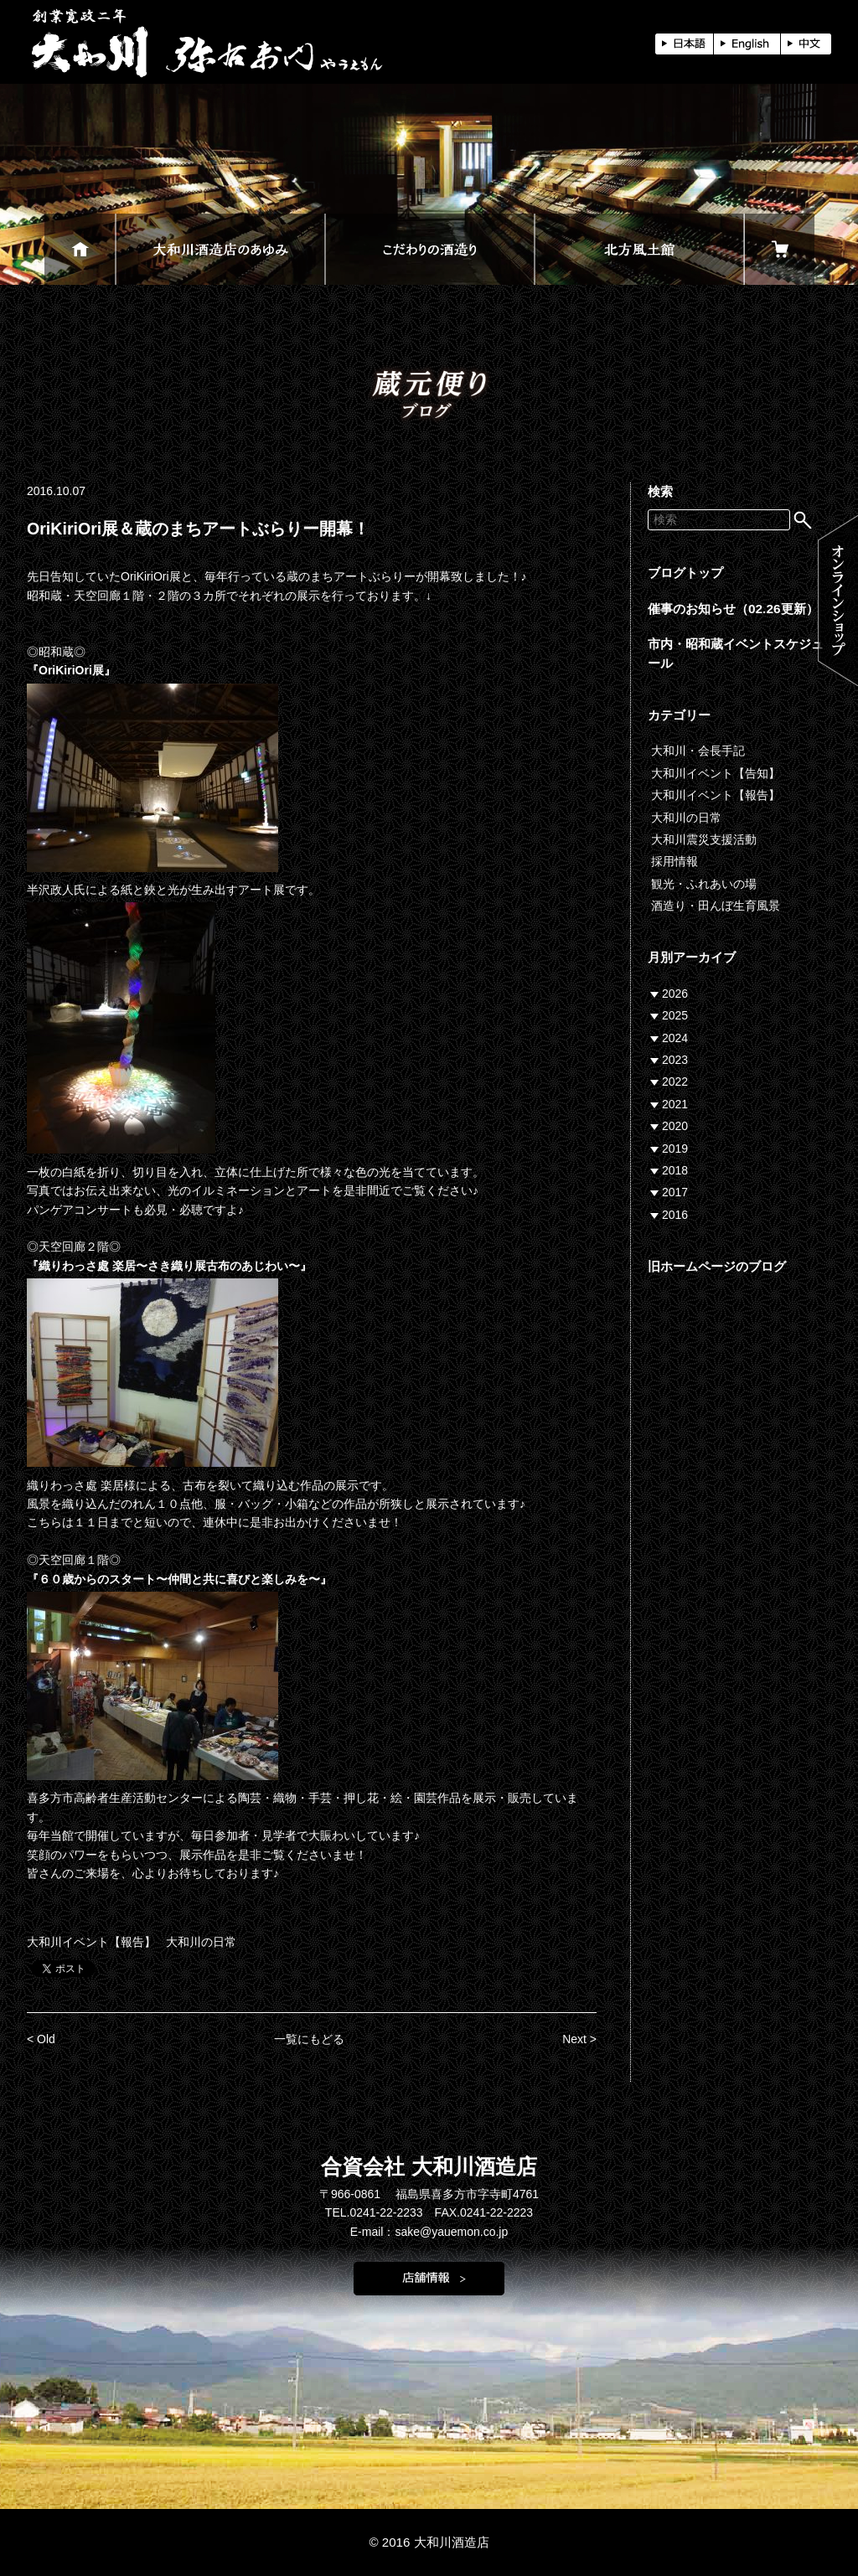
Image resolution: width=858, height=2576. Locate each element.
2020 (675, 1126)
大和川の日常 (201, 1942)
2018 (675, 1170)
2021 (675, 1104)
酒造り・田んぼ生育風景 (715, 905)
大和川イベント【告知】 (715, 773)
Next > (579, 2039)
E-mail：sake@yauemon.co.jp (429, 2231)
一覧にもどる (309, 2039)
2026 (675, 993)
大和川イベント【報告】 (91, 1942)
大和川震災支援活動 (704, 839)
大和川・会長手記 (698, 750)
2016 (675, 1214)
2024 (675, 1038)
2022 (675, 1081)
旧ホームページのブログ (717, 1266)
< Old (41, 2039)
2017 (675, 1192)
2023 (675, 1059)
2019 (675, 1148)
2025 (675, 1015)
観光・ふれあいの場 (704, 884)
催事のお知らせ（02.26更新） (733, 608)
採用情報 (674, 861)
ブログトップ (685, 572)
